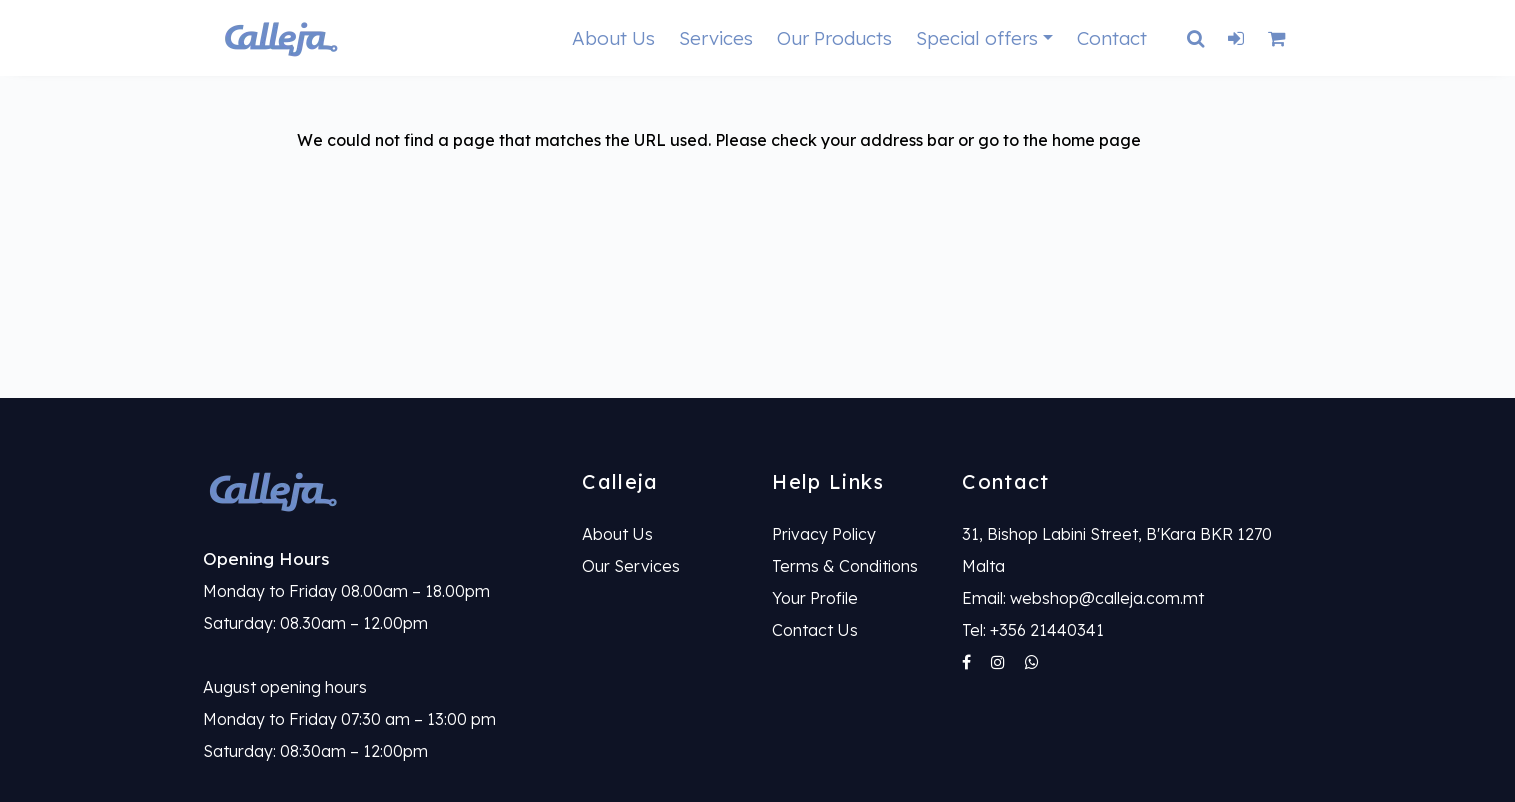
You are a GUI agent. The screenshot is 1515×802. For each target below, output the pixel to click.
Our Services (631, 566)
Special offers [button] (977, 38)
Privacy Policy (824, 534)
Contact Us (815, 630)
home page (1096, 140)
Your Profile (815, 598)
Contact (1112, 38)
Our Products (834, 38)
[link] (378, 490)
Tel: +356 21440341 (1033, 630)
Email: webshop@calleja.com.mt (1083, 598)
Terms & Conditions (845, 566)
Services (716, 38)
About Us (613, 38)
